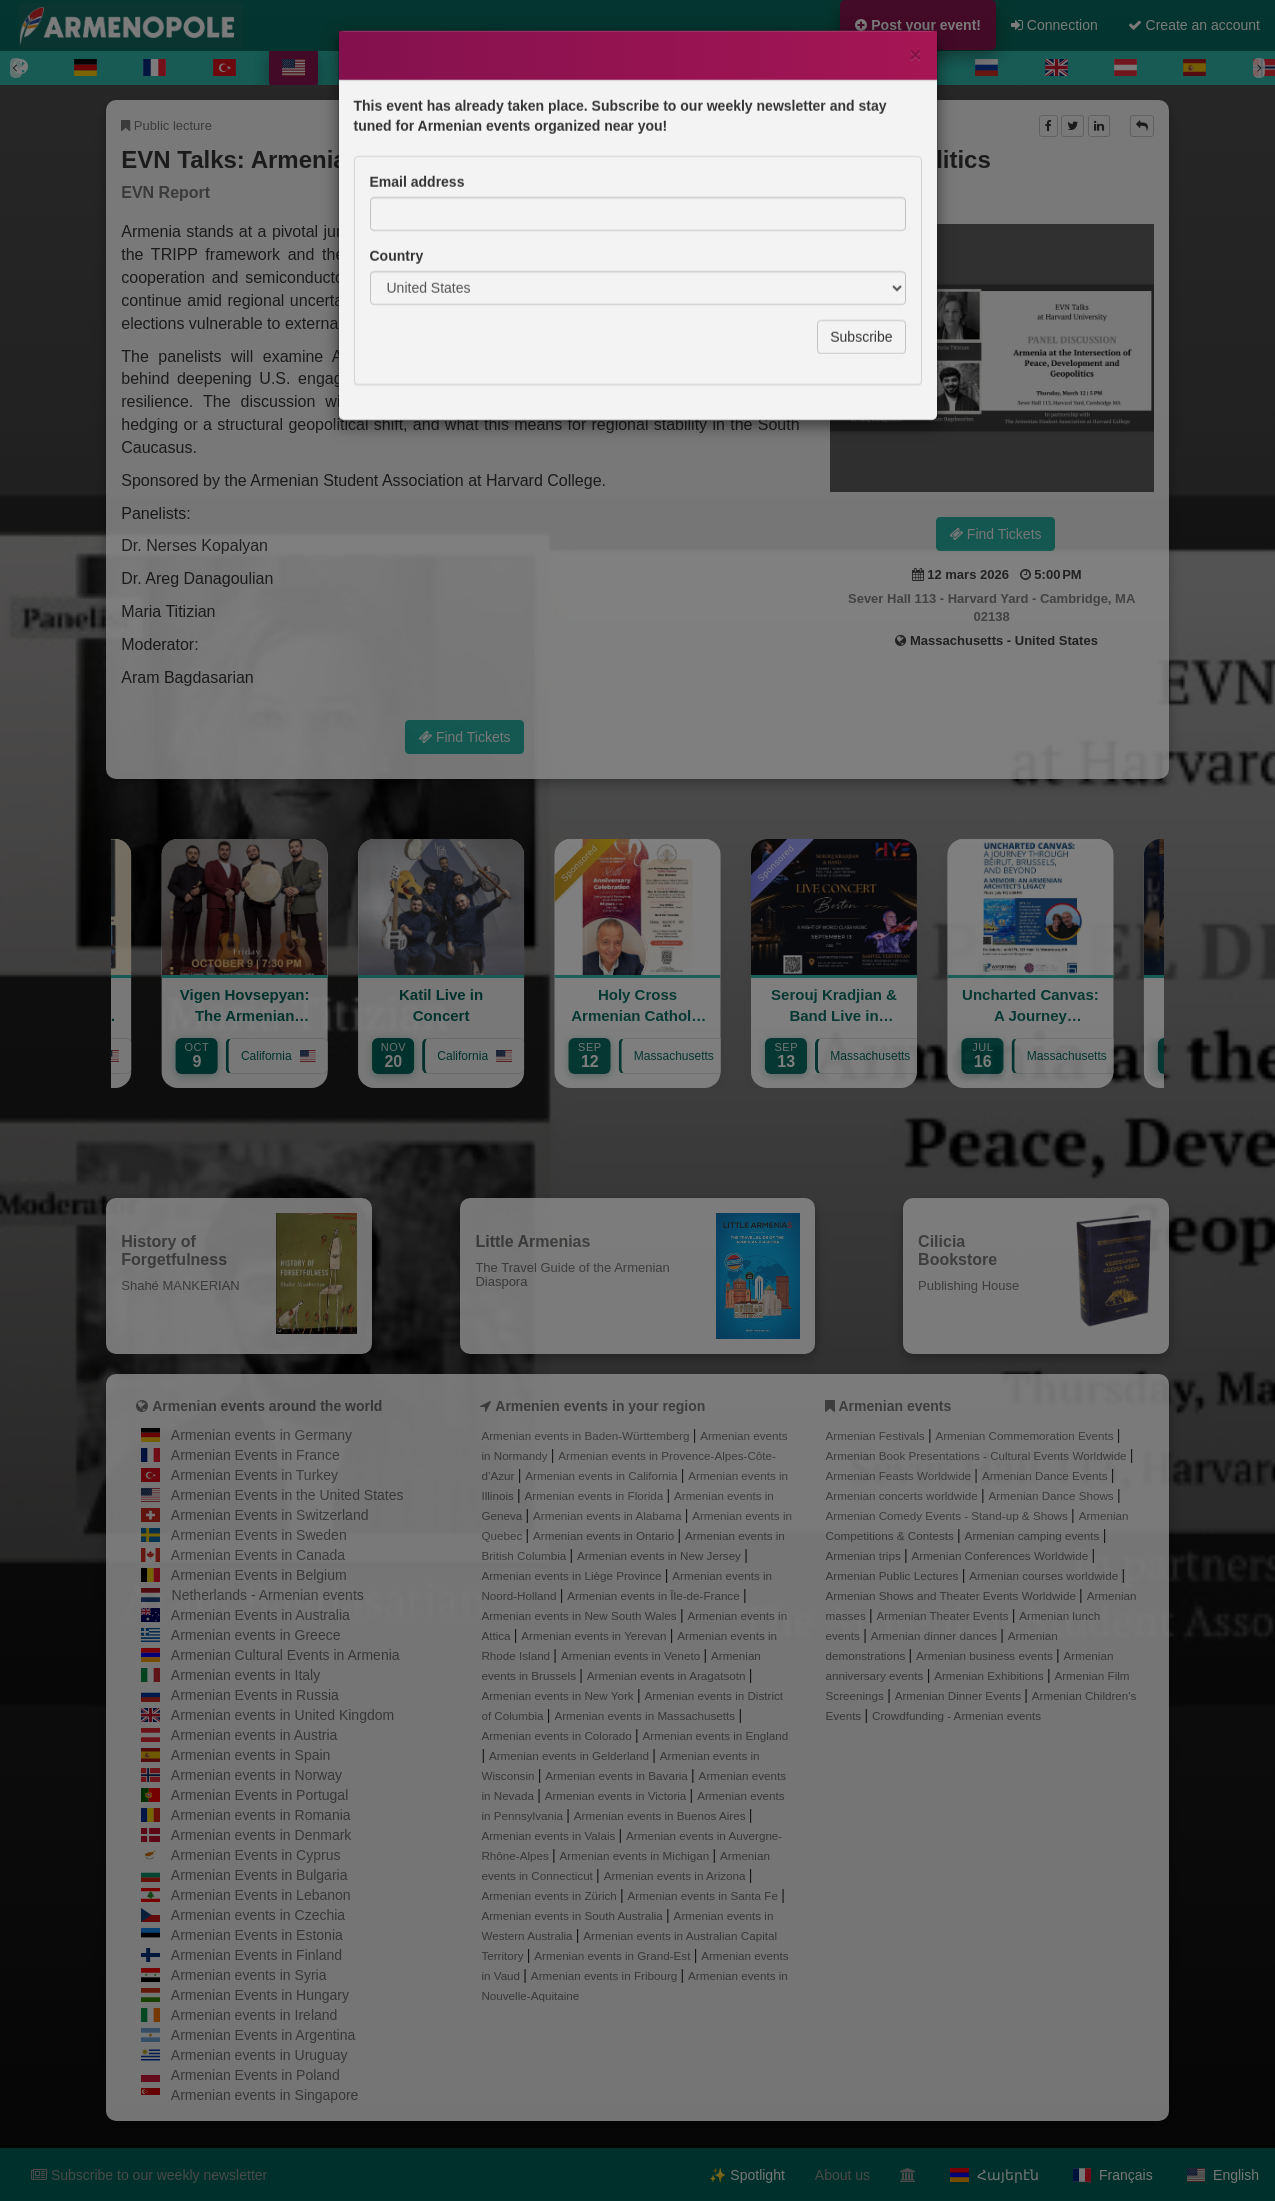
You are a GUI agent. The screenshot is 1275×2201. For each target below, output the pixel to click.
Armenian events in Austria (254, 1735)
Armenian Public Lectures (894, 1575)
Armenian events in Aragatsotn (668, 1675)
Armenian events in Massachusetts (646, 1715)
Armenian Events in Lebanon (261, 1895)
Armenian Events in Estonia (257, 1935)
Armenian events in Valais (549, 1835)
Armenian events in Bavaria (618, 1775)
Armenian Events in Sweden (259, 1535)
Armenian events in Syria (249, 1975)
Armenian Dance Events (1046, 1475)
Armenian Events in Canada (258, 1555)
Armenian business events (986, 1655)
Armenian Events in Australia (260, 1615)
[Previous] (16, 68)
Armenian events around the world (267, 1406)
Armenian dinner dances (936, 1635)
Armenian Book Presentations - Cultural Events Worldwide (978, 1455)
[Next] (1259, 68)
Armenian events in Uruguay (259, 2055)
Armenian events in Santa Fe (705, 1895)
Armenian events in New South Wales (580, 1615)
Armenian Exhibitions (990, 1675)
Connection (1054, 25)
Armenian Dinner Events (960, 1695)
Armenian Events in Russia (255, 1695)
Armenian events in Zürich (550, 1895)
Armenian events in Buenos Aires (661, 1815)
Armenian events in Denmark (261, 1835)
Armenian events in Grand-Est (613, 1955)
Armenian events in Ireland (254, 2015)
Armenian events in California (603, 1475)
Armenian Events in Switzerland (270, 1515)
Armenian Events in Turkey (254, 1475)
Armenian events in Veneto (632, 1655)
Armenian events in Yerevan (595, 1635)
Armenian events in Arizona (676, 1875)
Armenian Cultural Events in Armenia (285, 1655)
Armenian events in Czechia (258, 1915)
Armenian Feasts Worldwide (900, 1475)
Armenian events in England (716, 1735)
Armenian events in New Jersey (660, 1555)
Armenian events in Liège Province (572, 1575)
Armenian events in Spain (251, 1755)
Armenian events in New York (559, 1695)
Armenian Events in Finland (256, 1955)
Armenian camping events (1034, 1535)
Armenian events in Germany (261, 1435)
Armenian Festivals (877, 1435)
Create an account (1194, 25)
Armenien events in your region (600, 1406)
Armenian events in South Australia (573, 1915)
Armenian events (894, 1406)
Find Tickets (995, 534)
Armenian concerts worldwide (903, 1495)
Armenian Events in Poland (255, 2075)
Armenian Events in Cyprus (256, 1855)
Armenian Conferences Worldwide (1001, 1555)
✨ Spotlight (746, 2175)
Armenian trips (865, 1555)
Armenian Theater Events (944, 1615)
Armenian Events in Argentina (263, 2035)
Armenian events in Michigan (636, 1855)
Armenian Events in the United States (287, 1495)
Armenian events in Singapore (265, 2095)
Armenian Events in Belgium (259, 1575)
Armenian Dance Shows (1053, 1495)
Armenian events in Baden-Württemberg (586, 1435)
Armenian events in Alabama (609, 1515)
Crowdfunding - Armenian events (956, 1715)
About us (842, 2175)
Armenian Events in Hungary (260, 1995)
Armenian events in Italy (245, 1675)
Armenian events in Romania (261, 1815)
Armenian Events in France (255, 1455)
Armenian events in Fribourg (606, 1975)
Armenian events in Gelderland (570, 1755)
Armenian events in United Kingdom (282, 1715)
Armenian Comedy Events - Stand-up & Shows (949, 1515)
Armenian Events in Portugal (259, 1795)
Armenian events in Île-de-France (655, 1595)
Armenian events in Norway (256, 1775)
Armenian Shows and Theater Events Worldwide (953, 1595)
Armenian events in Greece (256, 1635)
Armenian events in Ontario (605, 1535)
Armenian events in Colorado (558, 1735)
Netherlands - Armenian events (268, 1595)
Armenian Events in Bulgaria (259, 1875)
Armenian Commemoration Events (1025, 1435)
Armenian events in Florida (596, 1495)
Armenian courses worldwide (1045, 1575)
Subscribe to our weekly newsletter (149, 2175)
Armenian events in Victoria (617, 1795)
